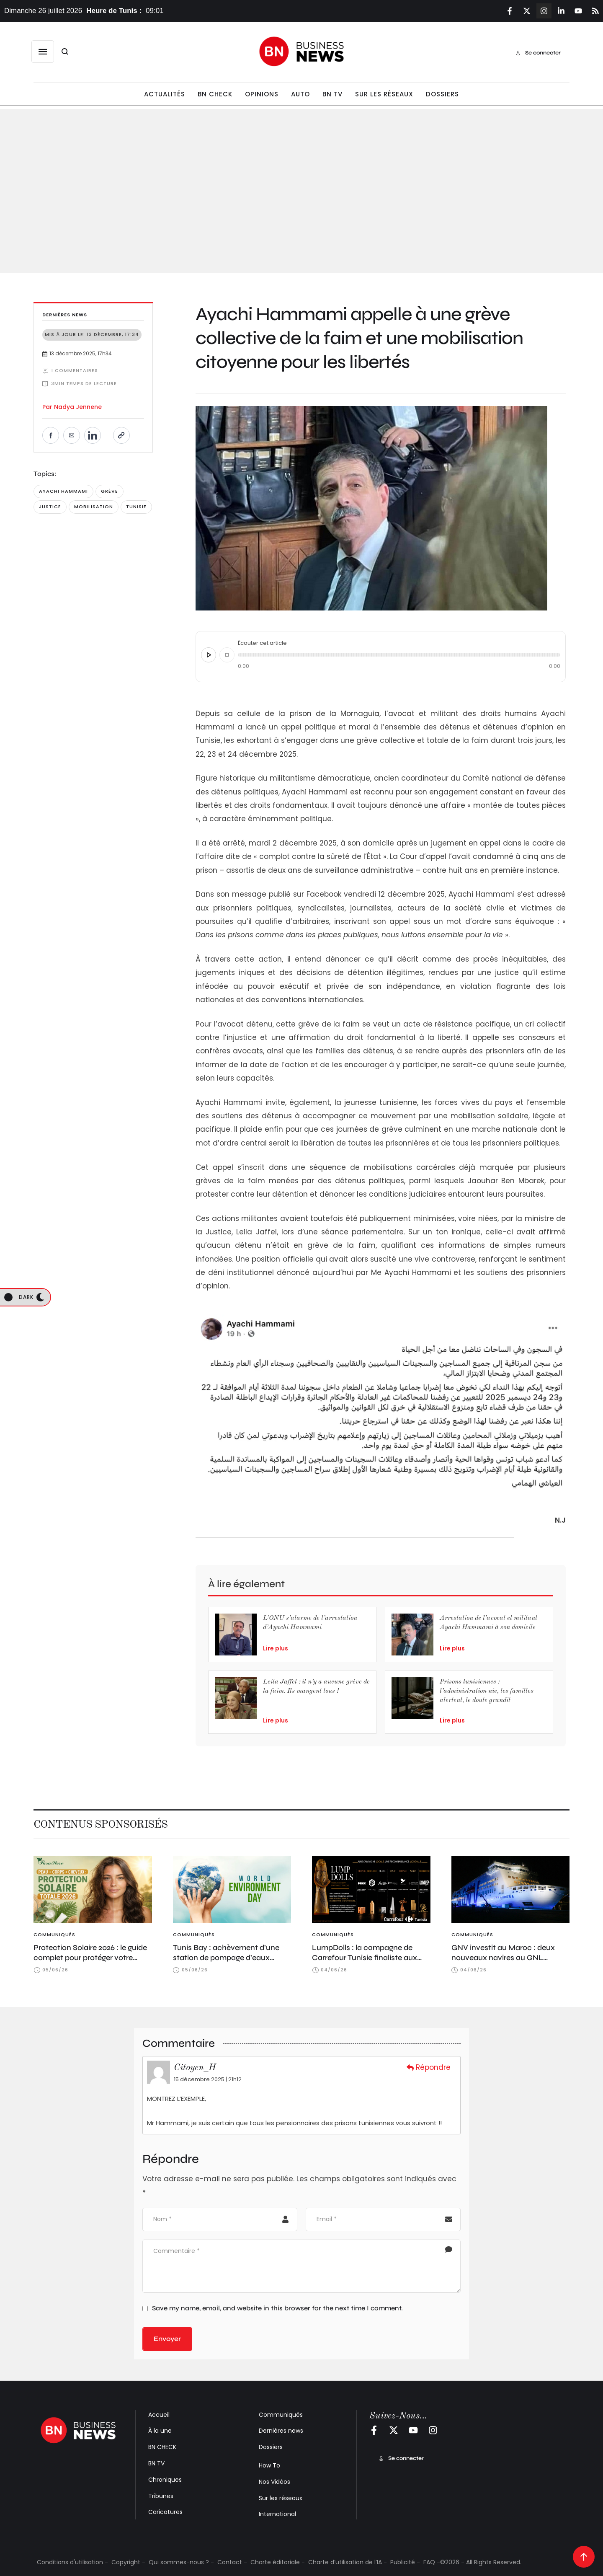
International (277, 2514)
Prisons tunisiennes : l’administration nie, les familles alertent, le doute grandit (486, 1691)
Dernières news (281, 2430)
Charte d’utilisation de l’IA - (347, 2562)
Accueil (159, 2414)
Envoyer (167, 2339)
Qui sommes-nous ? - (181, 2562)
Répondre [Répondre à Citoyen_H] (429, 2067)
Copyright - (128, 2562)
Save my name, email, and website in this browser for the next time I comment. (277, 2308)
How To (269, 2465)
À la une (160, 2430)
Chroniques (165, 2479)
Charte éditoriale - (277, 2562)
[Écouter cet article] (208, 654)
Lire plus (275, 1648)
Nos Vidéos (274, 2482)
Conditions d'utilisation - (72, 2562)
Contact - (232, 2562)
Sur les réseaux (280, 2498)
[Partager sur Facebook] (50, 435)
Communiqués (281, 2414)
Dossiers (271, 2447)
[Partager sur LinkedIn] (92, 435)
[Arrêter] (226, 654)
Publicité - (405, 2562)
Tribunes (160, 2496)
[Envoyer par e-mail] (71, 435)
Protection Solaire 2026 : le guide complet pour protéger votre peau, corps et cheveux (90, 1958)
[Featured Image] (93, 1889)
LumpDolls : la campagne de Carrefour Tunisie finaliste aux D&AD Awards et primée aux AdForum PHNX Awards (364, 1963)
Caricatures (165, 2512)
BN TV (156, 2463)
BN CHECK (162, 2447)
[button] (42, 51)
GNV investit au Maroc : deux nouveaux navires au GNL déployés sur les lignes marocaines (503, 1963)
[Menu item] (164, 94)
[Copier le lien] (121, 435)
